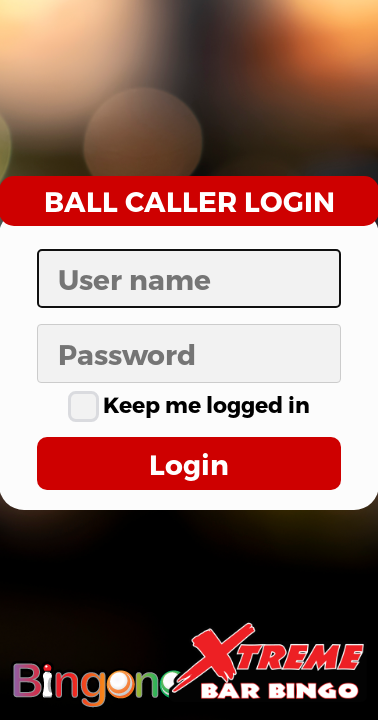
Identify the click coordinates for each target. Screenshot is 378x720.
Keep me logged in (189, 404)
